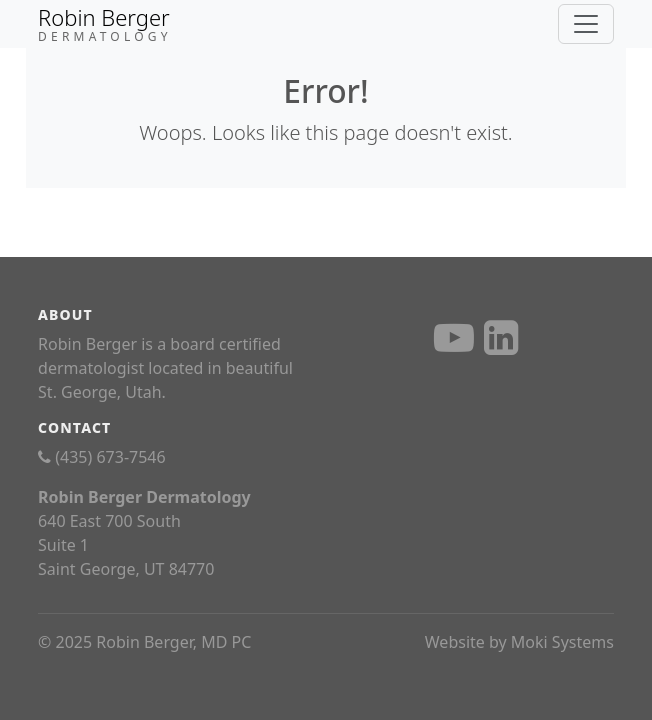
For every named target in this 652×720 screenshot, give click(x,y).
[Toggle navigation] (586, 24)
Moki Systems (562, 642)
